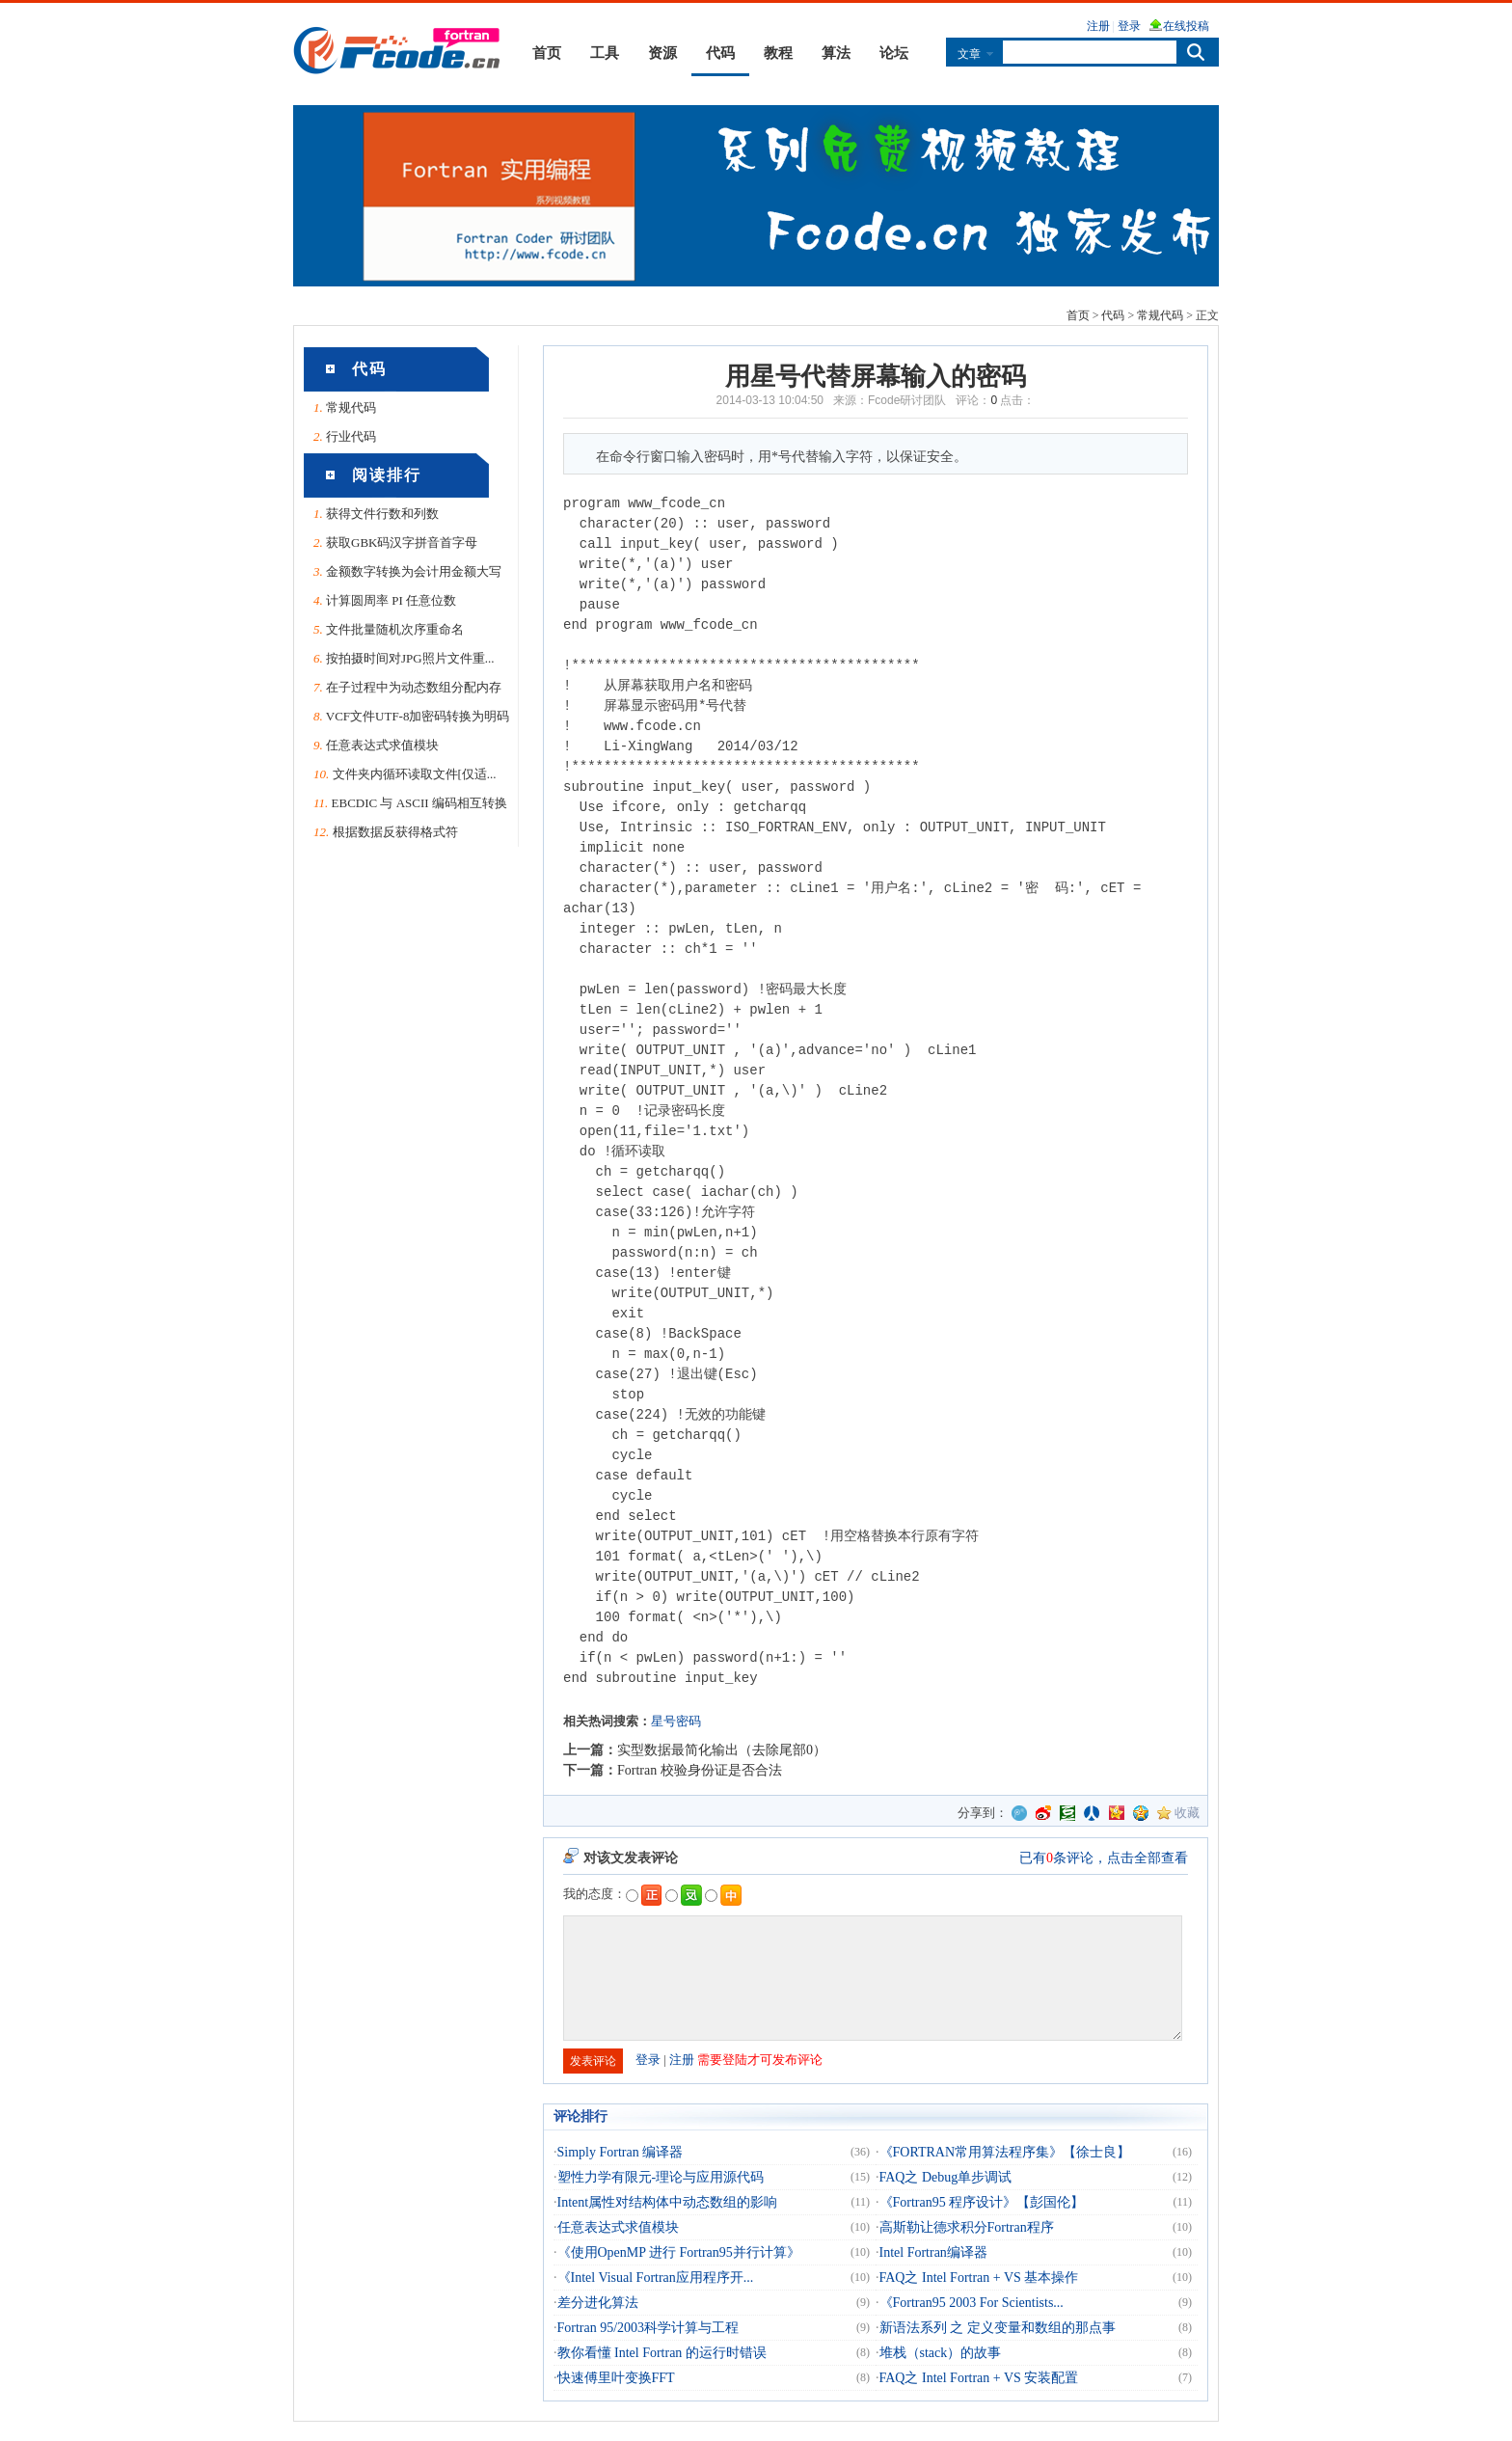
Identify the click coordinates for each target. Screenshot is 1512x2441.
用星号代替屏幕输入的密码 (875, 376)
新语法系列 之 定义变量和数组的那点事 (997, 2327)
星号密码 (676, 1721)
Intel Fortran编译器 (933, 2252)
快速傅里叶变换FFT (616, 2378)
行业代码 (351, 436)
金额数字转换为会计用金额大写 (413, 571)
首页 (546, 53)
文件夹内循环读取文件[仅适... (415, 774)
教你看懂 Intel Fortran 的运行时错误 (662, 2353)
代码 (720, 53)
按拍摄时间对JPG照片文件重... (410, 658)
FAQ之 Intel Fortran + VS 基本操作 (979, 2277)
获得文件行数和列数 (382, 513)
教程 (778, 53)
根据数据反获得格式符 (395, 832)
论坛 (893, 53)
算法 (836, 53)
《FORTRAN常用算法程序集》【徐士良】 (1005, 2152)
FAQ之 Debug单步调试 (945, 2177)
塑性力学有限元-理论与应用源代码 (661, 2177)
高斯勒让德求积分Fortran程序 (966, 2227)
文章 (969, 53)
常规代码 (1160, 315)
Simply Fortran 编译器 (620, 2152)
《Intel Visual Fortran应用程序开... (655, 2277)
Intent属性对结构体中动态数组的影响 (667, 2202)
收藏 (1187, 1812)
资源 (662, 53)
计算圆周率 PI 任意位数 (391, 600)
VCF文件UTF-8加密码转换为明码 (418, 716)
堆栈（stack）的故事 (940, 2353)
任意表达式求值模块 (382, 745)
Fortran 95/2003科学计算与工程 (648, 2327)
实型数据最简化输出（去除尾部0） (721, 1750)
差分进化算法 (597, 2302)
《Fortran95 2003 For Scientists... (971, 2302)
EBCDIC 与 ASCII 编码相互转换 (419, 803)
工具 (604, 53)
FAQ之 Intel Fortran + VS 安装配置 (979, 2378)
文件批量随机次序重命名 (395, 629)
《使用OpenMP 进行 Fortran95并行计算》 (678, 2252)
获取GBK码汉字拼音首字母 (401, 542)
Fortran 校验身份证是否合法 (699, 1770)
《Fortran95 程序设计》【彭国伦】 (982, 2202)
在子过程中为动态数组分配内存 (413, 687)
